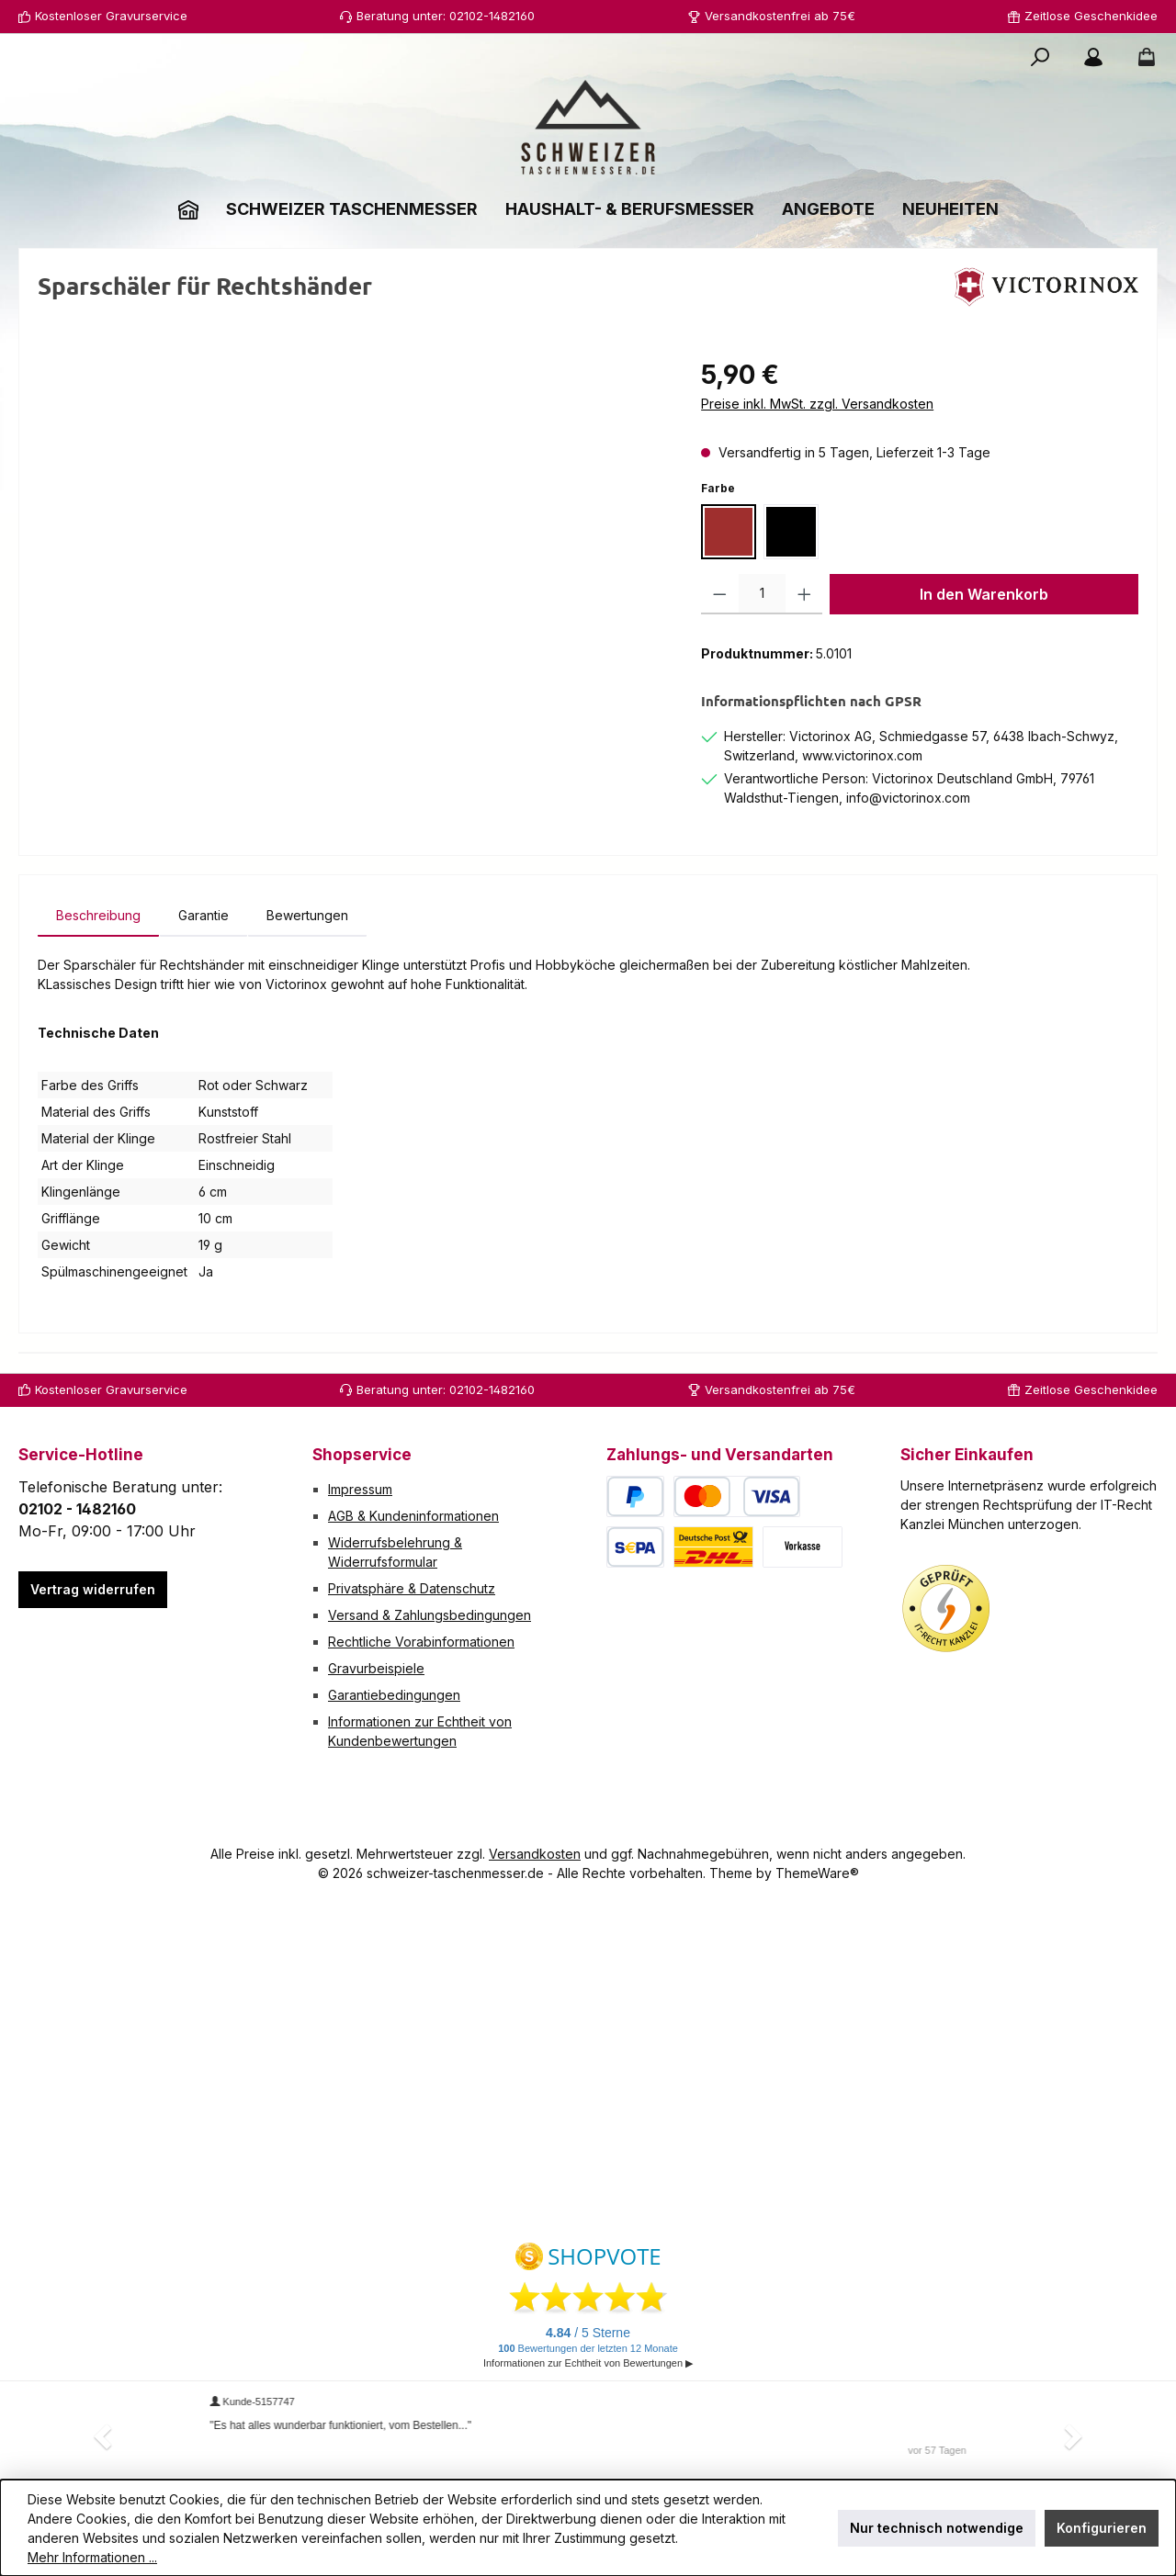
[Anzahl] (762, 594)
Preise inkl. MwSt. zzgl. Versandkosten (817, 403)
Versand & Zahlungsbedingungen (429, 1615)
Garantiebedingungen (394, 1695)
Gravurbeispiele (376, 1668)
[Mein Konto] (1093, 57)
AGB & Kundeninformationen (413, 1516)
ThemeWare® (817, 1873)
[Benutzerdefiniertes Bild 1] (946, 1609)
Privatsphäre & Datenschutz (411, 1588)
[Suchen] (1040, 57)
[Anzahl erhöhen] (804, 594)
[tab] (98, 915)
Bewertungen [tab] (307, 915)
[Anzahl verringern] (720, 594)
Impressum (360, 1489)
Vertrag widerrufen (92, 1589)
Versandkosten (535, 1854)
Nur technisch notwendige (936, 2528)
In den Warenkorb (984, 594)
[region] (351, 552)
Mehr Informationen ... (92, 2557)
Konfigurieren (1102, 2528)
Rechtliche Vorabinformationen (421, 1641)
